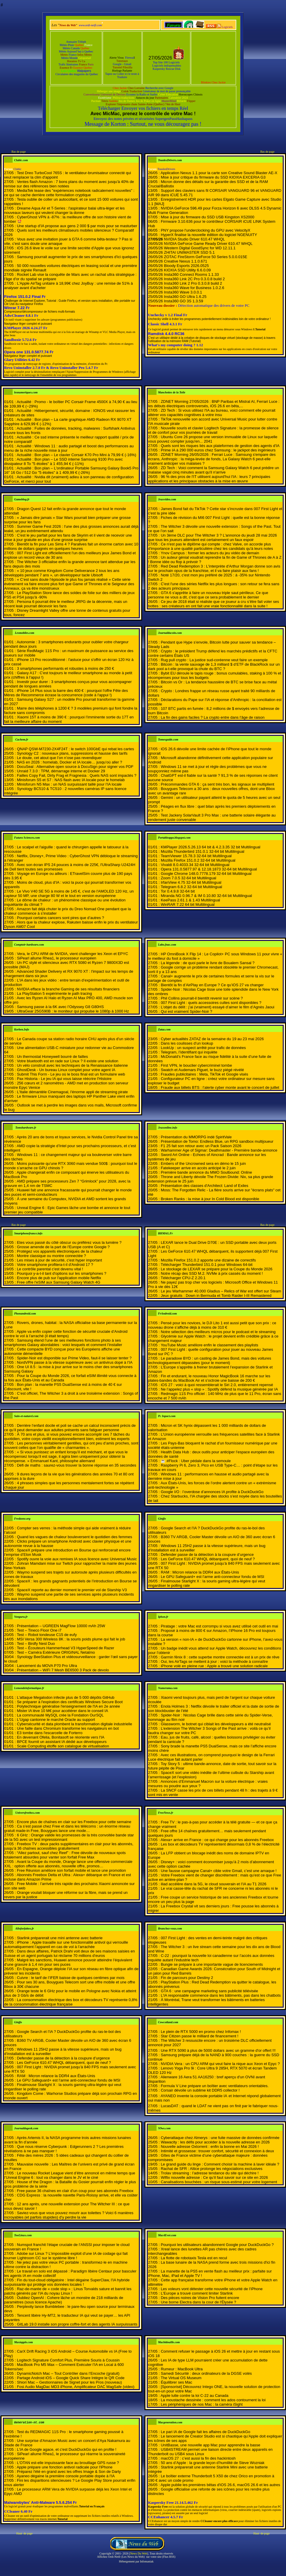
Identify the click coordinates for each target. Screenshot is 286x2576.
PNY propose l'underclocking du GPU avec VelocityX (205, 230)
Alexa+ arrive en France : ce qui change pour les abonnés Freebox (217, 1840)
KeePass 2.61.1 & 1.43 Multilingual (190, 900)
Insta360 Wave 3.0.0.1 (183, 292)
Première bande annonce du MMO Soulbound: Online (206, 1172)
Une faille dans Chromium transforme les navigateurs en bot (68, 1728)
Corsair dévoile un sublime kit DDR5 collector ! (200, 2090)
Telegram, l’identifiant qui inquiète (189, 1052)
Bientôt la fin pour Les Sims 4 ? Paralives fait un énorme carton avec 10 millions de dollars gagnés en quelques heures (71, 546)
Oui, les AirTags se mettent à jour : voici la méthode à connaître (214, 1661)
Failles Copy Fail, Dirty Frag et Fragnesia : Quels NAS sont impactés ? (76, 775)
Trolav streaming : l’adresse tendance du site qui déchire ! (210, 2173)
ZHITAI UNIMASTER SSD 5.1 (189, 252)
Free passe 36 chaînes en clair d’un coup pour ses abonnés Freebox (75, 2191)
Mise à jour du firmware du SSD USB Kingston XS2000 (207, 217)
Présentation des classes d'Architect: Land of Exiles (204, 1185)
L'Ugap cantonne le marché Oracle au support (56, 1719)
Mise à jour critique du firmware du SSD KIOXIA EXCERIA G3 (213, 177)
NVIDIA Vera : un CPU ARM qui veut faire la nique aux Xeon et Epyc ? (220, 2064)
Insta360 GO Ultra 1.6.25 (185, 296)
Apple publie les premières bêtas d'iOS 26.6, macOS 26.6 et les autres (220, 2485)
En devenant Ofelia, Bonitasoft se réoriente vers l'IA (60, 1737)
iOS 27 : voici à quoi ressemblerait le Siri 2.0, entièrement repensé (217, 1385)
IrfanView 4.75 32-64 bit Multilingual (191, 882)
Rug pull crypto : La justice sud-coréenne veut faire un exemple (214, 660)
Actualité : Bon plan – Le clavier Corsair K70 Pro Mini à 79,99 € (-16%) (76, 455)
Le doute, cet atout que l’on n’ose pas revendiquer (59, 758)
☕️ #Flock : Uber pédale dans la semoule (196, 1461)
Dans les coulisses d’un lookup (187, 1043)
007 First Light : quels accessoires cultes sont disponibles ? (211, 1002)
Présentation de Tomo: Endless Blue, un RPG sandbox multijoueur (217, 1141)
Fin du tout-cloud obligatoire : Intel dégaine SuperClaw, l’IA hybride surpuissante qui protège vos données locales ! (66, 2282)
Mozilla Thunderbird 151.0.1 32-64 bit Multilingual (202, 851)
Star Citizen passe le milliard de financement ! (199, 2036)
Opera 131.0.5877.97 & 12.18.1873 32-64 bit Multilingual (209, 869)
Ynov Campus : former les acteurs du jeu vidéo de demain (210, 553)
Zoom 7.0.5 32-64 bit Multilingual (188, 878)
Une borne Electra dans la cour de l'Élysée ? (198, 2302)
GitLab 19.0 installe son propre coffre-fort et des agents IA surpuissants (77, 2324)
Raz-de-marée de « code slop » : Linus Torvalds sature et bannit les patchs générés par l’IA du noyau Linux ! (68, 2291)
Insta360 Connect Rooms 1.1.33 (191, 274)
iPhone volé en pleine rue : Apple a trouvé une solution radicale (214, 1666)
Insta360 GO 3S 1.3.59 (183, 301)
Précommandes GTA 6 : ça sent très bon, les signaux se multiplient (217, 784)
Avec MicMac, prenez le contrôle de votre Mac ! (143, 113)
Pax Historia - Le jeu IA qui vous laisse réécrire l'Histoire (64, 1078)
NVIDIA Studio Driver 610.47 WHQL (194, 239)
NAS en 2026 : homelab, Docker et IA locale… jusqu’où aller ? (69, 762)
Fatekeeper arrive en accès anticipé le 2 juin (198, 1168)
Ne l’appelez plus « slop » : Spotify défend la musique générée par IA (219, 1389)
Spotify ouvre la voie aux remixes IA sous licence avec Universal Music (77, 1559)
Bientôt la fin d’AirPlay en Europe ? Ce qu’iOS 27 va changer (212, 985)
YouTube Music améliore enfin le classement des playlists (209, 1345)
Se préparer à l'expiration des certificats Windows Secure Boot (69, 1702)
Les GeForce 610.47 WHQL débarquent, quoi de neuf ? (208, 1559)
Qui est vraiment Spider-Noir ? (186, 1011)
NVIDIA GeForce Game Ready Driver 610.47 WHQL (208, 243)
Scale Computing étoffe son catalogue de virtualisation (63, 1746)
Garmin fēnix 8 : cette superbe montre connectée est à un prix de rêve (220, 1657)
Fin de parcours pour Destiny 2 (187, 1977)
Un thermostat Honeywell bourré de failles (52, 1056)
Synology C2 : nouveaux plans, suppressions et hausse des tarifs (72, 753)
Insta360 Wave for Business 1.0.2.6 (194, 288)
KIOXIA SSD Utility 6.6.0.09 (187, 270)
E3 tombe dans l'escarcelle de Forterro (49, 1733)
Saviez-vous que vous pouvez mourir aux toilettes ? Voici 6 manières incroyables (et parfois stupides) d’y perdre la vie (68, 2215)
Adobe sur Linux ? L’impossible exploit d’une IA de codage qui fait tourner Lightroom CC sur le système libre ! (66, 2255)
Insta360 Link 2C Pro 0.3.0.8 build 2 (194, 279)
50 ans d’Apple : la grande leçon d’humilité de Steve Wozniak (212, 2462)
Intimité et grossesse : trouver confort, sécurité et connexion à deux (217, 2151)
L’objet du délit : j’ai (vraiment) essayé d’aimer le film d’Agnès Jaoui (217, 1007)
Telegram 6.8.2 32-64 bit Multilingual (191, 887)
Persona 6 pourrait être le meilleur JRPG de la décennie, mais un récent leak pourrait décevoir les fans (65, 603)
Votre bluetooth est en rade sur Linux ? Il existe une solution (67, 1061)
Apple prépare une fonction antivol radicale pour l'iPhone (65, 2467)
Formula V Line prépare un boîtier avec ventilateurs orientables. (214, 2086)
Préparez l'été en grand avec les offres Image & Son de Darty (69, 2471)
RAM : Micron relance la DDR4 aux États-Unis (200, 1572)
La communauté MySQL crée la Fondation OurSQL (60, 1715)
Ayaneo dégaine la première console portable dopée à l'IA (66, 2476)
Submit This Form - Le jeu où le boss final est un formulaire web (71, 1074)
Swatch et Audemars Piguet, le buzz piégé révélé (202, 1070)
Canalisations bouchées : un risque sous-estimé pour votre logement (219, 2182)
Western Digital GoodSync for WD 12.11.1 (199, 248)
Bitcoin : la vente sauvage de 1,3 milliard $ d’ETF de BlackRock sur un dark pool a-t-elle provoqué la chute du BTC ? (214, 666)
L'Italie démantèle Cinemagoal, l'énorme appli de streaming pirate (72, 1092)
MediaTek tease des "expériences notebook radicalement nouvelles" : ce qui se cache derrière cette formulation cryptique (69, 192)
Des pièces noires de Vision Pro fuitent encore (200, 2297)
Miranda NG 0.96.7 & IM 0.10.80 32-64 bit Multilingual (206, 895)
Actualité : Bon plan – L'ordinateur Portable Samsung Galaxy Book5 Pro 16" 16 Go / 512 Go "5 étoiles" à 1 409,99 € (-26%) (71, 470)
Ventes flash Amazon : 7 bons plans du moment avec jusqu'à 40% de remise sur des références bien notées (69, 183)
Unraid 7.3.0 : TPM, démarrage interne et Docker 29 (61, 771)
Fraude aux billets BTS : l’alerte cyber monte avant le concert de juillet (220, 1087)
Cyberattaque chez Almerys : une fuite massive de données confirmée (220, 2137)
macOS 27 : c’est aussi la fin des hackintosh (198, 2458)
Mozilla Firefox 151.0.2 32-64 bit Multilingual (198, 860)
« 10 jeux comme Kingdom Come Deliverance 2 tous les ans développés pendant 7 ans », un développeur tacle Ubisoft (61, 572)
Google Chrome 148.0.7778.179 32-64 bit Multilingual (206, 873)
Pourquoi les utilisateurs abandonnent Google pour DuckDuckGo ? (217, 2244)
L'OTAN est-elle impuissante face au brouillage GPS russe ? (68, 2462)
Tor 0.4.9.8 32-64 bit (178, 891)
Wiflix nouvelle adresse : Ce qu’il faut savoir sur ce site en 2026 (214, 2177)
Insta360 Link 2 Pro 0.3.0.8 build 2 (193, 283)
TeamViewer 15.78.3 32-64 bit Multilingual (196, 856)
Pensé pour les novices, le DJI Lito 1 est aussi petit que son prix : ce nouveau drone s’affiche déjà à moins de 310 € (212, 1325)
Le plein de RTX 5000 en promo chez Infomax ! (201, 2031)
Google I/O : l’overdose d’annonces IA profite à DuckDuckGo (212, 1492)
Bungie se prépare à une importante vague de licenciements (212, 1964)
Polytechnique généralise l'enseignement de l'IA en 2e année (68, 1706)
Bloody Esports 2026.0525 (186, 265)
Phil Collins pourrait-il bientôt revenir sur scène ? (202, 998)
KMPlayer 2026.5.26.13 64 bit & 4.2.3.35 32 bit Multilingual (210, 847)
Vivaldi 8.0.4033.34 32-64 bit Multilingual (195, 864)
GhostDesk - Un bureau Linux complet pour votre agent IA (66, 1070)
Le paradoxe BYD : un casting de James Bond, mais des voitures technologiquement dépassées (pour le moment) (209, 1360)
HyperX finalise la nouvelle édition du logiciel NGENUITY (209, 234)
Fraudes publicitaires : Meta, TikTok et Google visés (204, 1074)
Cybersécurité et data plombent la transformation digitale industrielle (74, 1724)
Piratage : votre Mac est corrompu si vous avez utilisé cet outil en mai (219, 1626)
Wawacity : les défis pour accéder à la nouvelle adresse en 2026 (215, 2142)
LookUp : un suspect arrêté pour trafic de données (203, 1047)
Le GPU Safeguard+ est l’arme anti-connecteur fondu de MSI (212, 1576)
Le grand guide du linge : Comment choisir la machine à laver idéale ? (220, 2164)
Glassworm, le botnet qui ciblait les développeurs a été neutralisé (216, 1724)
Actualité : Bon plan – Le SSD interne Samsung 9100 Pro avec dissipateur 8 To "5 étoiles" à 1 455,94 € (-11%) (63, 461)
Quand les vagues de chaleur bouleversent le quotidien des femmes (74, 1537)
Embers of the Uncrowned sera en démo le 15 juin (203, 1163)
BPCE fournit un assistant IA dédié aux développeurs (62, 1741)
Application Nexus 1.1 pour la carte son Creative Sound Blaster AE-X (219, 173)
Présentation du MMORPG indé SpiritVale (196, 1137)
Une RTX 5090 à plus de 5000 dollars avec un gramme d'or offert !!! (218, 2050)
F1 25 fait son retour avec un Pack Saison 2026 (201, 1146)
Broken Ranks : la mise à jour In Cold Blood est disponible (210, 1199)
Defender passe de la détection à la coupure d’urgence (207, 1554)
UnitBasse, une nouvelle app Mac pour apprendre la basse (210, 2445)
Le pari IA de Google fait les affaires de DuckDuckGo (205, 2432)
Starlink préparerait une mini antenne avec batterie (59, 1938)
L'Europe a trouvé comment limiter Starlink (197, 2293)
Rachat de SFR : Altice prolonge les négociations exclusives (211, 2168)
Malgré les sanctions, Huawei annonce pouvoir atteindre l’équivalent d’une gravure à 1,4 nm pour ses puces (68, 1962)
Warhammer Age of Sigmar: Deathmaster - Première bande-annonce (219, 1150)
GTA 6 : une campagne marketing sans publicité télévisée (209, 1991)
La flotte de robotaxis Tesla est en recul (194, 2258)
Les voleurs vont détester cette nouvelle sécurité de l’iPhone (211, 2289)
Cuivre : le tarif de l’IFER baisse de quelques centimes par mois (70, 1977)
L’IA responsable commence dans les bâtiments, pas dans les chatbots (221, 1995)
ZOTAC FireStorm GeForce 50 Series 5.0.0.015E (205, 257)
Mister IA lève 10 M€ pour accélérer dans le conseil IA (62, 1710)
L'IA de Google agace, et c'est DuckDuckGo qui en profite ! (66, 2449)
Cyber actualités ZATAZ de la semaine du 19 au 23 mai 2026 (212, 1039)
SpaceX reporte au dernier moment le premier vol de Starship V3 (72, 1590)
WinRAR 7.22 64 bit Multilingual (187, 904)
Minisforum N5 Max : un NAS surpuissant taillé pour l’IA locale (69, 784)
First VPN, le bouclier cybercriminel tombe (196, 1065)
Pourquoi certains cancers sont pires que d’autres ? (60, 918)
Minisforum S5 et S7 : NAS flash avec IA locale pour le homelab (70, 780)
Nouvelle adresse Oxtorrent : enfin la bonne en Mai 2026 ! (210, 2146)
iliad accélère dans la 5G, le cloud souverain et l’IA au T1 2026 (213, 1884)
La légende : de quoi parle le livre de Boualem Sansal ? (208, 963)
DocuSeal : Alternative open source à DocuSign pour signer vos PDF (75, 766)
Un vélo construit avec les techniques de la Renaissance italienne (72, 1065)
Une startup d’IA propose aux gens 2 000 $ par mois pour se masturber (77, 226)
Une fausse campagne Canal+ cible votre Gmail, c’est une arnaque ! (218, 1870)
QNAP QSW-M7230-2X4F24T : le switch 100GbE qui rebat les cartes (75, 749)
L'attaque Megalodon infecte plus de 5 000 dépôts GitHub (65, 1697)
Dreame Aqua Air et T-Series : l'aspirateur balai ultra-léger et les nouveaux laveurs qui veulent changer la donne (64, 210)
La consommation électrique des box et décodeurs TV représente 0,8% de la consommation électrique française (70, 2002)
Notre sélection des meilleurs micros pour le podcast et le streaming (218, 1332)
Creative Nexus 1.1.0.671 (185, 261)
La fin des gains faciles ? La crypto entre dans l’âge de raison (213, 717)
